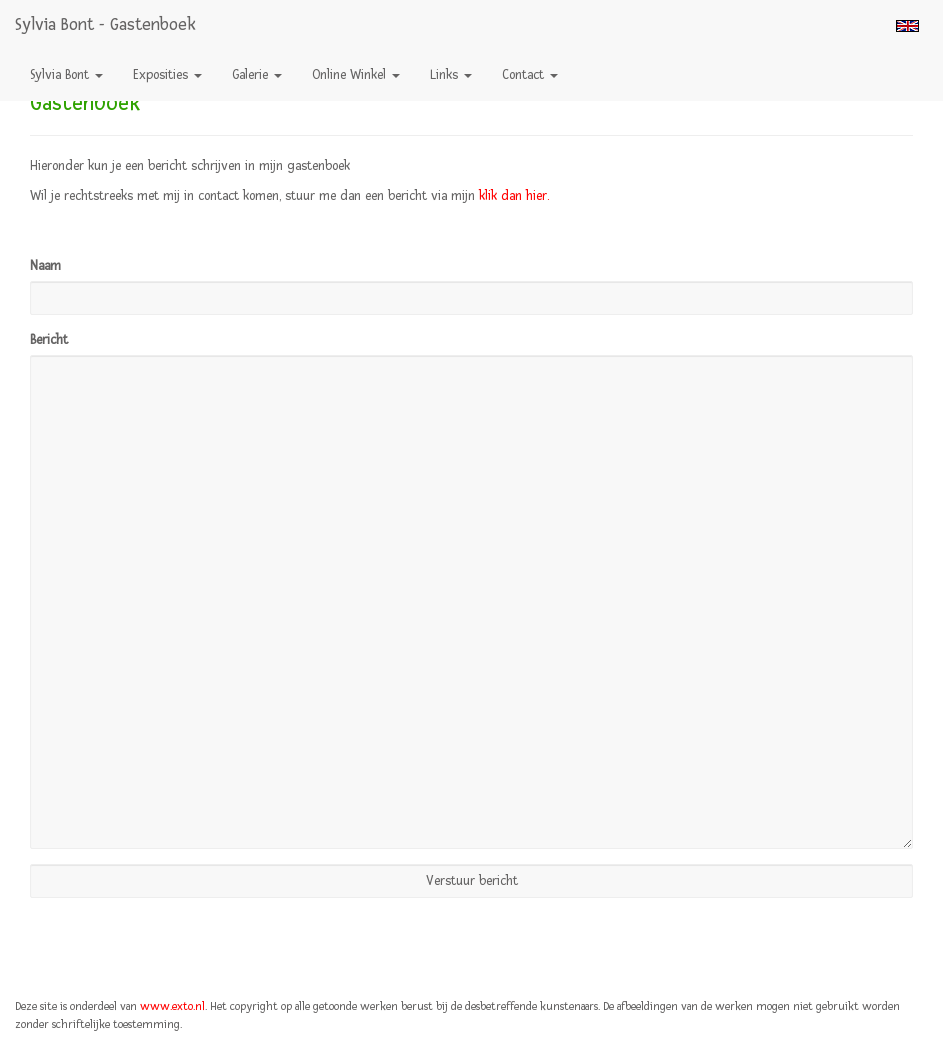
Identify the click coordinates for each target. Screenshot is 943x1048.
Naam (45, 266)
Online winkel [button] (356, 75)
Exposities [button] (167, 75)
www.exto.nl (172, 1006)
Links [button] (451, 75)
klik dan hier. (514, 196)
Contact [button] (530, 75)
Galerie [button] (257, 75)
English (907, 26)
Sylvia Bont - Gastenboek (105, 24)
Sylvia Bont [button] (66, 75)
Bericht (49, 340)
